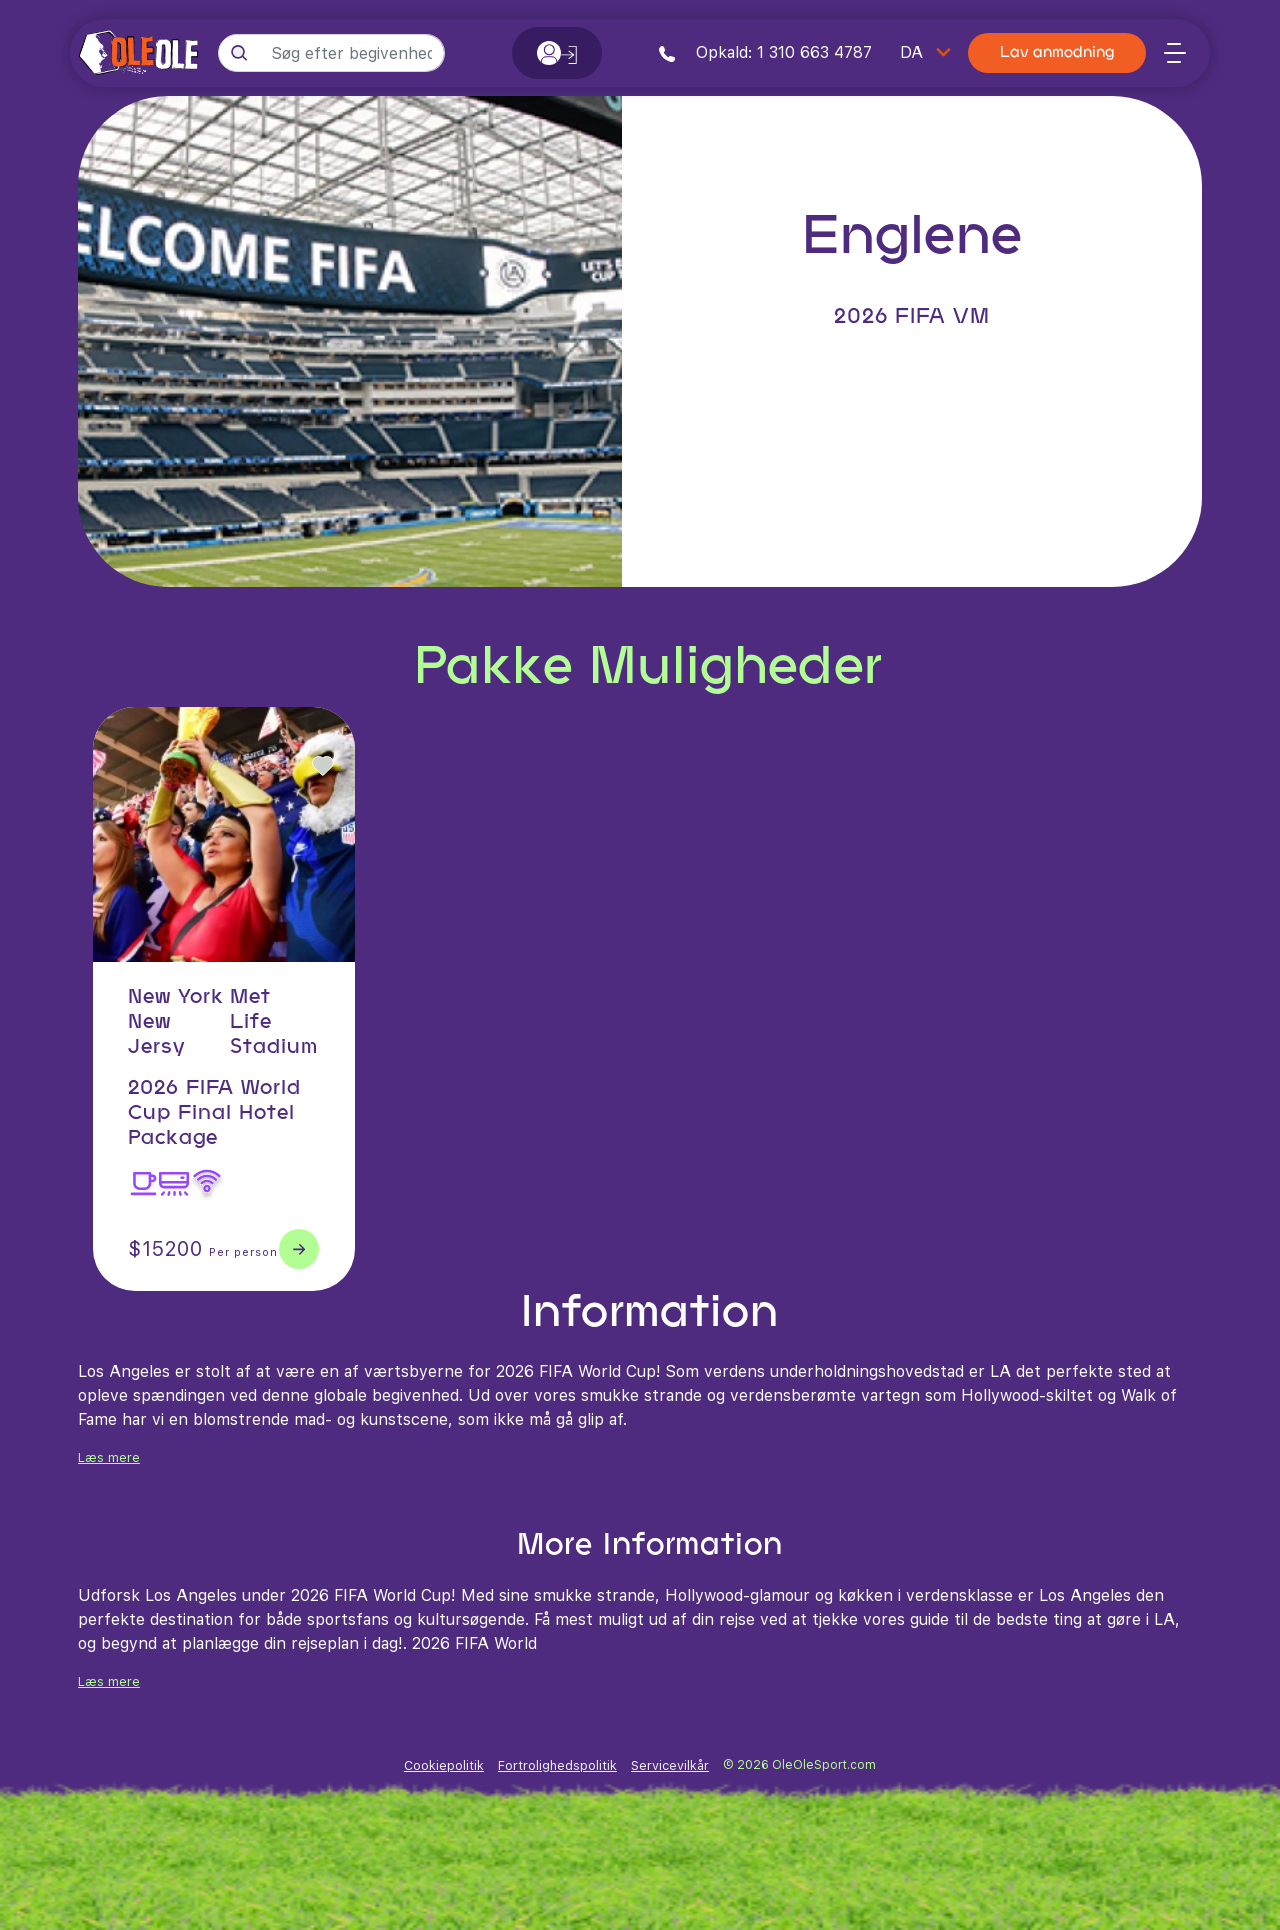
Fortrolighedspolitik (557, 1765)
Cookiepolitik (444, 1765)
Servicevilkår (670, 1765)
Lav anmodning (1057, 53)
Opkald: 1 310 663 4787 (765, 52)
